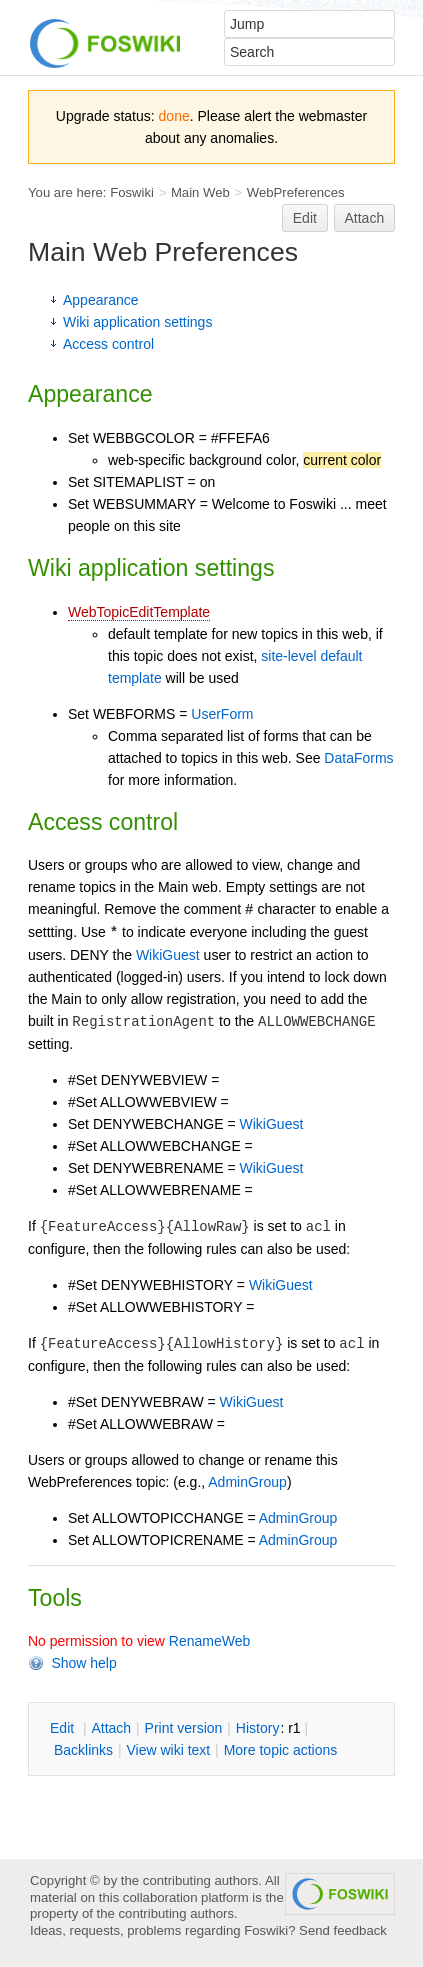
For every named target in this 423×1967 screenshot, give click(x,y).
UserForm (222, 714)
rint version (184, 1728)
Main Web (200, 192)
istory (258, 1728)
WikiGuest (168, 955)
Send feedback (343, 1930)
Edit (305, 218)
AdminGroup (247, 1482)
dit (64, 1728)
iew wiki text (168, 1750)
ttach (111, 1728)
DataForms (358, 758)
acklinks (83, 1750)
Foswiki (132, 192)
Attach (365, 218)
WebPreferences (296, 192)
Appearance (101, 300)
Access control (108, 344)
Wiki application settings (137, 322)
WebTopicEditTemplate (139, 612)
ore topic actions (281, 1750)
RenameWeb (209, 1641)
